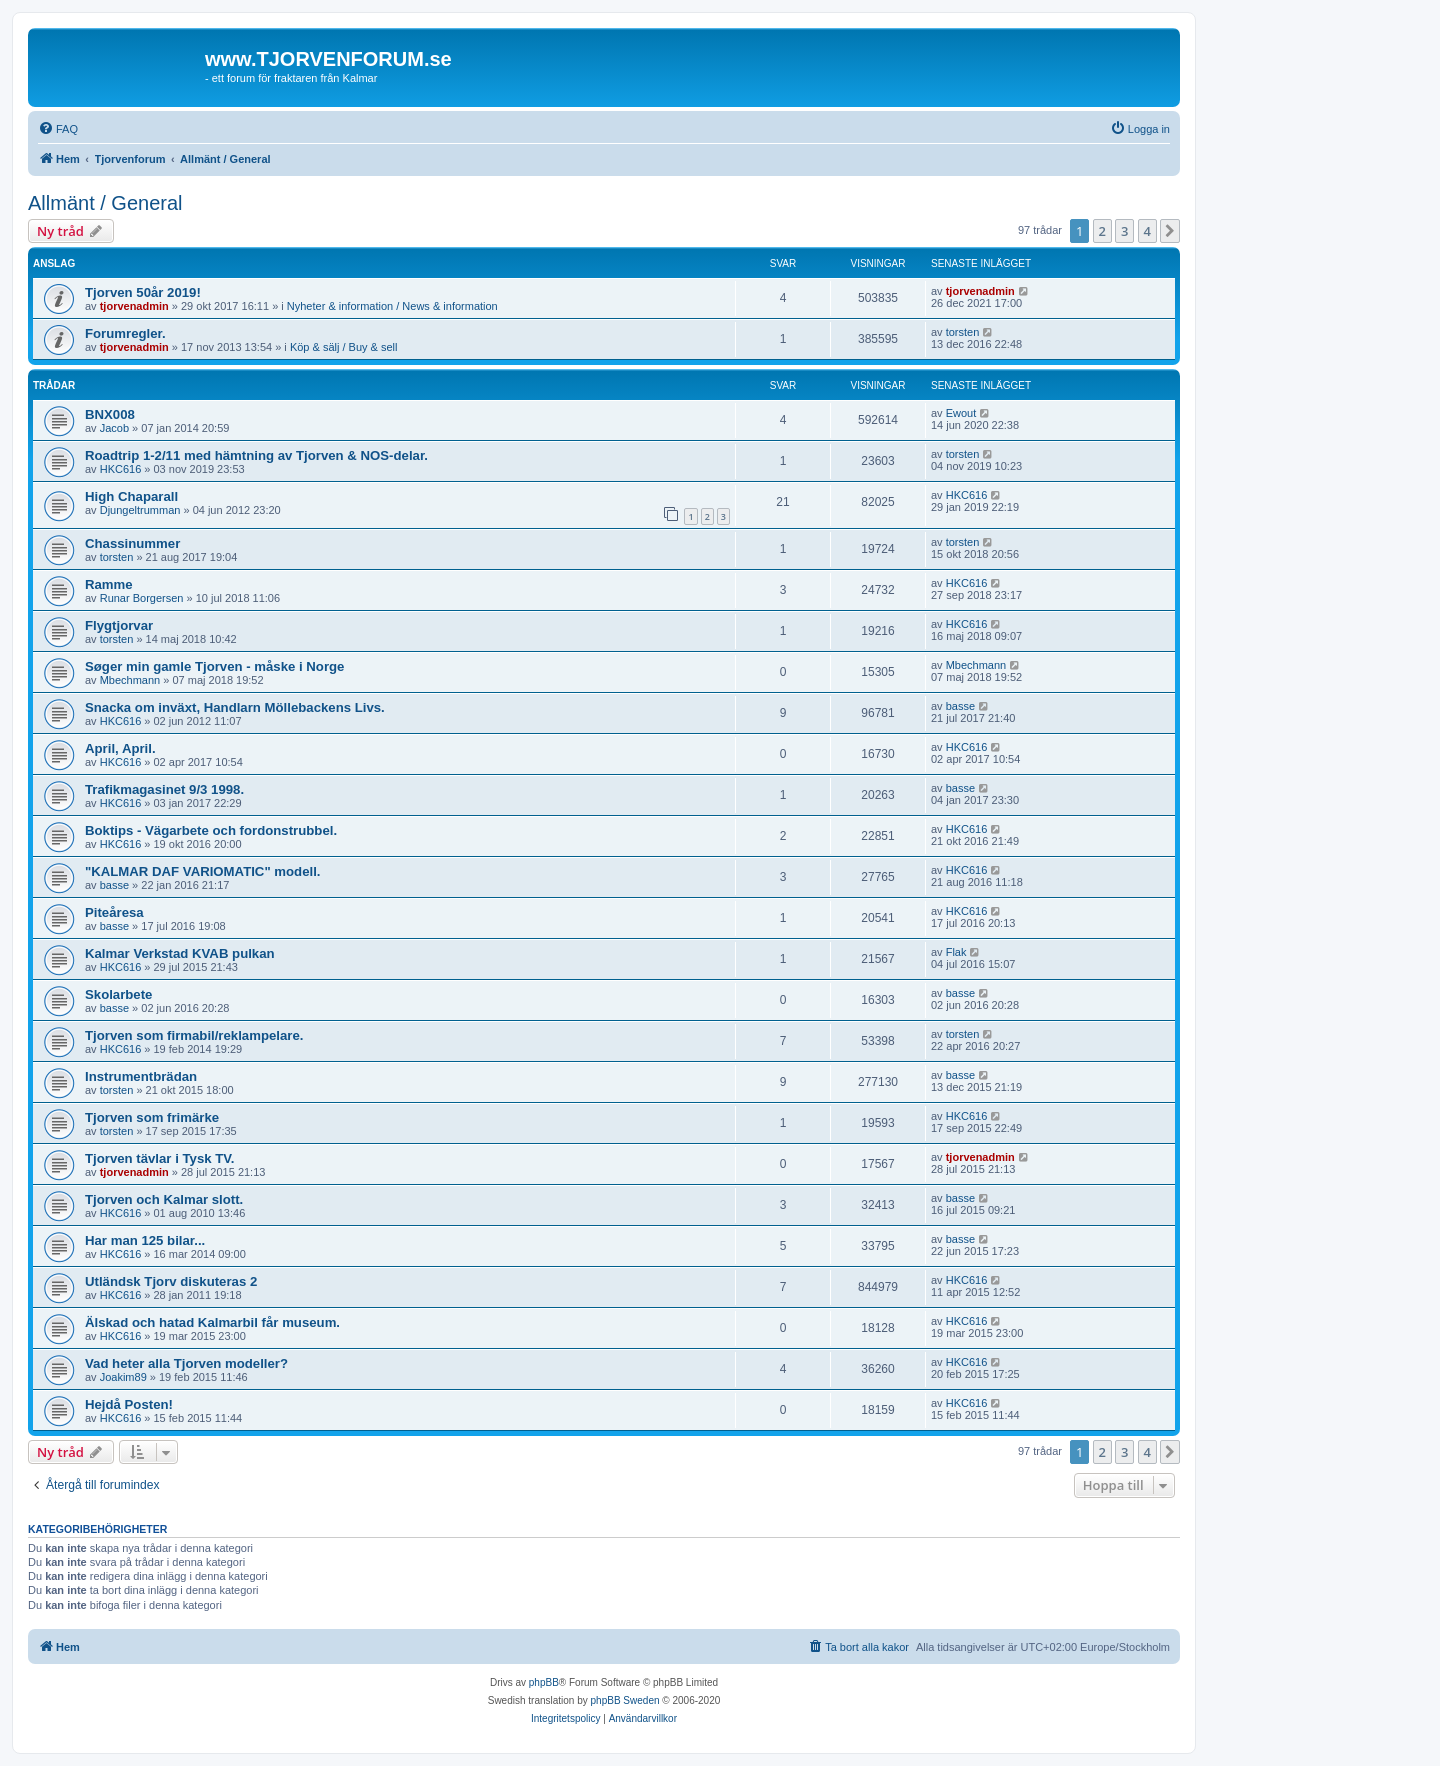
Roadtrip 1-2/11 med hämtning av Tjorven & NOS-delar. (256, 455)
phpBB (544, 1682)
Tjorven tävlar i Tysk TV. (160, 1158)
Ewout (961, 413)
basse (960, 706)
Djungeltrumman (140, 510)
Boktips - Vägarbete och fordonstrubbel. (211, 830)
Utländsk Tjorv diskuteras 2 (171, 1281)
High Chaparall (131, 496)
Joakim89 (123, 1377)
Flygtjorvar (119, 625)
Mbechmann (130, 680)
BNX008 (110, 414)
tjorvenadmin (134, 306)
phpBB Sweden (625, 1700)
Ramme (109, 584)
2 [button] (1102, 231)
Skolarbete (118, 994)
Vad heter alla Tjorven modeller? (186, 1363)
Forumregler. (125, 333)
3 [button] (1124, 231)
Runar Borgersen (142, 598)
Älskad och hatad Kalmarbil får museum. (212, 1322)
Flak (956, 952)
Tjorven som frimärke (152, 1117)
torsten (963, 332)
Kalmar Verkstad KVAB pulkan (180, 953)
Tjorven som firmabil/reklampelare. (194, 1035)
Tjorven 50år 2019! (143, 292)
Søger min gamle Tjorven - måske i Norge (214, 666)
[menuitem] (58, 129)
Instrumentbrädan (141, 1076)
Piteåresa (114, 912)
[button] (1170, 231)
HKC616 (121, 469)
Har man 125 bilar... (145, 1240)
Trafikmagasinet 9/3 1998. (164, 789)
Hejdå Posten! (129, 1404)
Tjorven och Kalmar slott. (164, 1199)
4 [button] (1147, 231)
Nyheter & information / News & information (392, 306)
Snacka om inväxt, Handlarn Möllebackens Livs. (235, 707)
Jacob (114, 428)
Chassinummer (132, 543)
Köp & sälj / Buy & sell (344, 347)
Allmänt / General (105, 203)
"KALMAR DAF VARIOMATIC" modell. (202, 871)
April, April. (120, 748)
